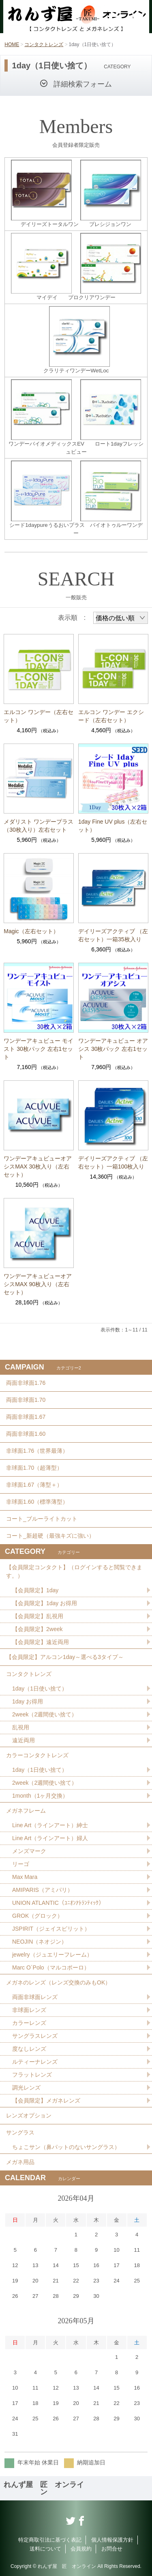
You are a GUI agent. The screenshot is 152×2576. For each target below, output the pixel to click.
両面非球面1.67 (25, 1417)
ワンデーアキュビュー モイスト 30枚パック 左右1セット (38, 1049)
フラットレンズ (32, 2074)
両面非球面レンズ (35, 1997)
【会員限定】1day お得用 (44, 1603)
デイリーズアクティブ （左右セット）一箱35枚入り (113, 935)
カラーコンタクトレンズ (37, 1755)
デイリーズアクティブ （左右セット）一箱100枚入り (113, 1162)
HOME (11, 44)
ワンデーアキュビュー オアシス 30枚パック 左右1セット (113, 1049)
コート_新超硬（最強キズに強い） (50, 1535)
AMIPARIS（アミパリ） (42, 1890)
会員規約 (81, 2549)
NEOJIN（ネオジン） (39, 1941)
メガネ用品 (20, 2162)
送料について (45, 2549)
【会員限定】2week (37, 1629)
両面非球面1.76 (25, 1383)
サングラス (20, 2132)
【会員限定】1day (35, 1590)
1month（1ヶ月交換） (40, 1795)
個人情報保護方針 (112, 2540)
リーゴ (20, 1864)
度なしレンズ (29, 2049)
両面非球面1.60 (25, 1434)
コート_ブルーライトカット (41, 1518)
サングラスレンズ (35, 2036)
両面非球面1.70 (25, 1400)
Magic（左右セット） (31, 931)
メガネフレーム (26, 1810)
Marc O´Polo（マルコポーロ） (51, 1967)
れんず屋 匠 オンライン (44, 2488)
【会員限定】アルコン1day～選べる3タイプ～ (65, 1657)
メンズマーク (29, 1851)
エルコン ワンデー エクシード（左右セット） (111, 716)
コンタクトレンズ (43, 44)
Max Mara (24, 1877)
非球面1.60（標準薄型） (37, 1501)
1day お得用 (27, 1701)
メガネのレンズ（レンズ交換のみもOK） (58, 1982)
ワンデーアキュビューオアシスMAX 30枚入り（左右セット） (38, 1166)
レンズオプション (28, 2115)
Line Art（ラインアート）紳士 (50, 1825)
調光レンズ (26, 2087)
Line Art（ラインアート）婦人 (50, 1838)
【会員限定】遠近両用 (40, 1642)
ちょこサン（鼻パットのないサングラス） (66, 2147)
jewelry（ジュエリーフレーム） (52, 1954)
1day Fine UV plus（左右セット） (112, 825)
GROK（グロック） (37, 1915)
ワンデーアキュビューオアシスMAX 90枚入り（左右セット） (38, 1284)
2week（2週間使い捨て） (44, 1714)
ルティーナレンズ (35, 2061)
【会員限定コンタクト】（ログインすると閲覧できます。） (74, 1571)
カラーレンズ (29, 2023)
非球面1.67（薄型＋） (34, 1484)
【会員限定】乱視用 (37, 1616)
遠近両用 (23, 1740)
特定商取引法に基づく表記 (49, 2540)
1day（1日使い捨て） (39, 1688)
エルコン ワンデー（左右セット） (38, 716)
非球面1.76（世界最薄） (37, 1451)
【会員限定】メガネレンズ (46, 2100)
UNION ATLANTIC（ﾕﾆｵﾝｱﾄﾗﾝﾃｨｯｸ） (58, 1903)
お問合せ (111, 2549)
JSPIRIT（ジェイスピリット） (51, 1928)
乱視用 (20, 1727)
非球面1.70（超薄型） (34, 1467)
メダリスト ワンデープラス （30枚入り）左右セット (38, 825)
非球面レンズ (29, 2010)
